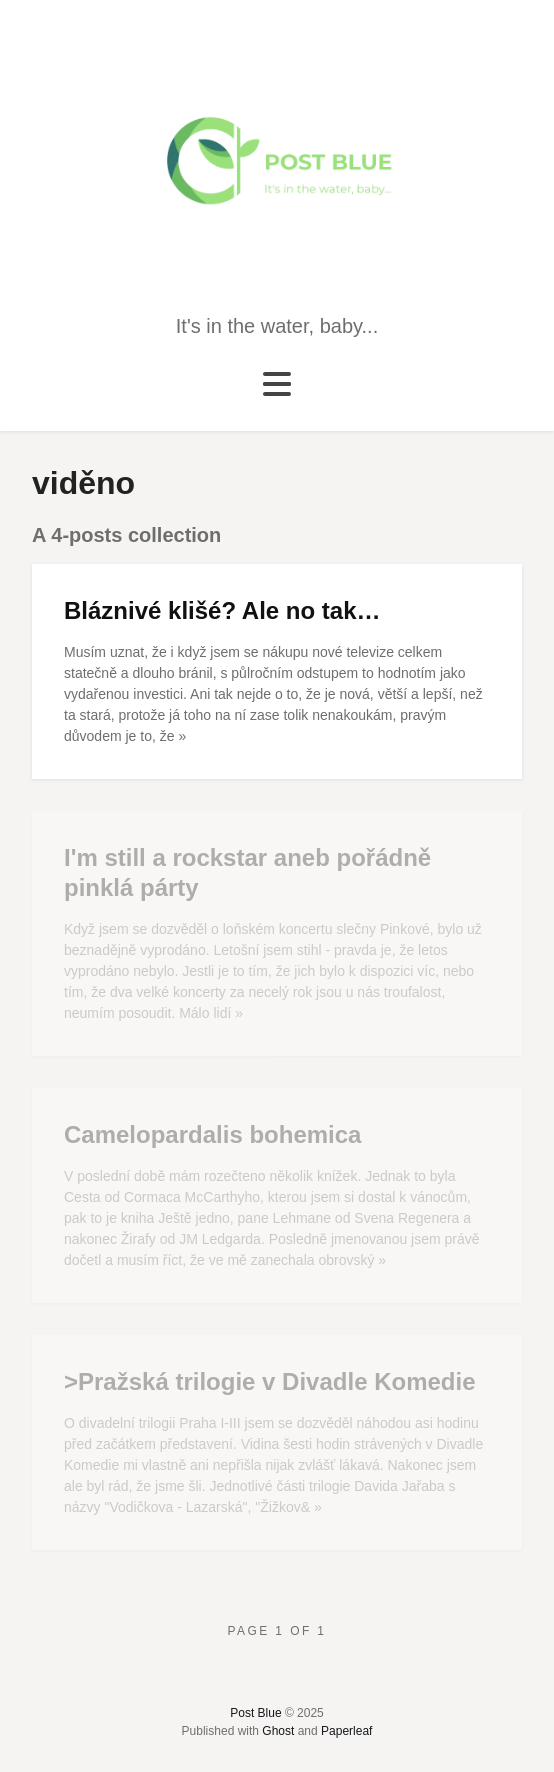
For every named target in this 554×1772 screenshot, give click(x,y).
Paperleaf (346, 1731)
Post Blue (255, 1713)
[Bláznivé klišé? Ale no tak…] (277, 671)
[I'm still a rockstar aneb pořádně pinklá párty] (277, 933)
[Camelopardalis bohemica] (277, 1195)
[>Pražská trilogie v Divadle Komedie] (277, 1442)
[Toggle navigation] (277, 385)
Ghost (278, 1731)
